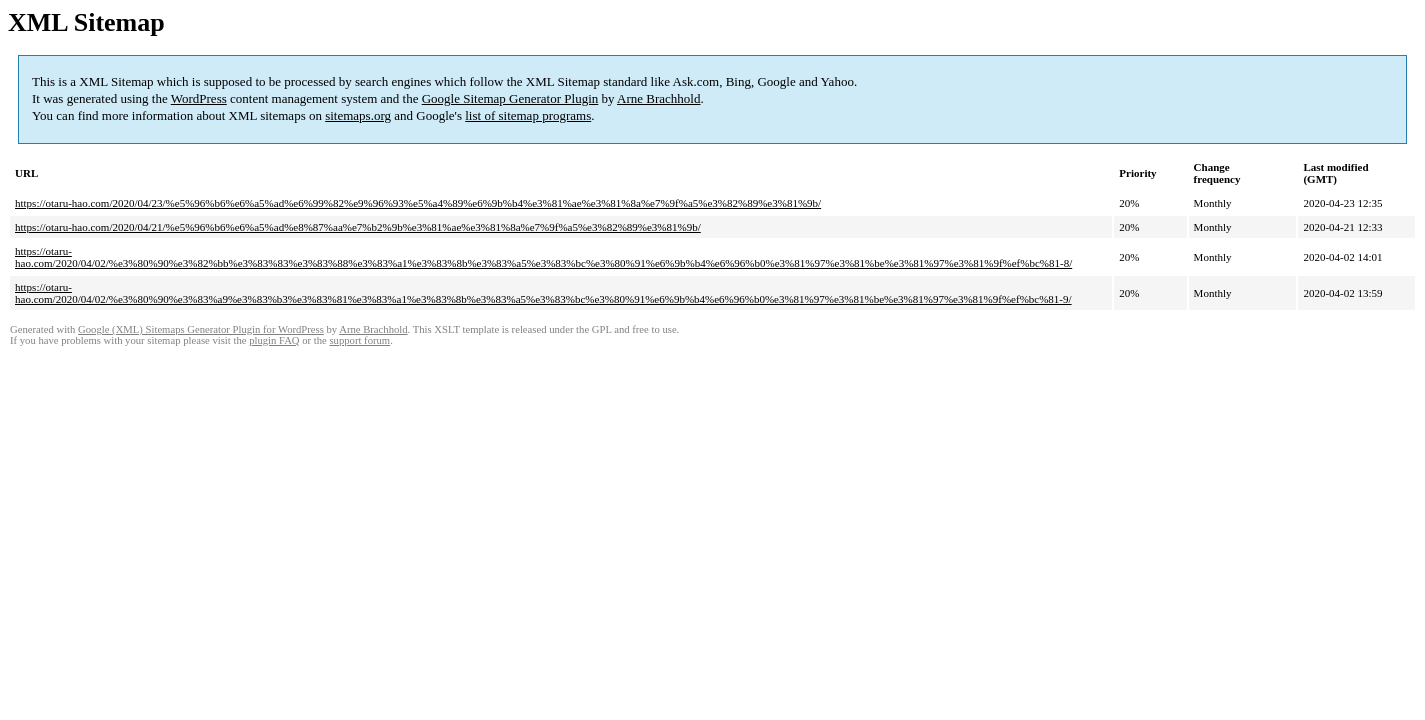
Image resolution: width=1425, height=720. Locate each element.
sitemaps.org (358, 115)
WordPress (199, 98)
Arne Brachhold (658, 98)
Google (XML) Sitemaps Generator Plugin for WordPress (201, 329)
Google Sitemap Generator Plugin (510, 98)
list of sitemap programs (528, 115)
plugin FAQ (274, 340)
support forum (359, 340)
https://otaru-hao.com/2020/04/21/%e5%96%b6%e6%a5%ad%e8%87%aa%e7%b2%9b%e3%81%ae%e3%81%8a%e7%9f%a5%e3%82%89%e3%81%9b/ (358, 227)
